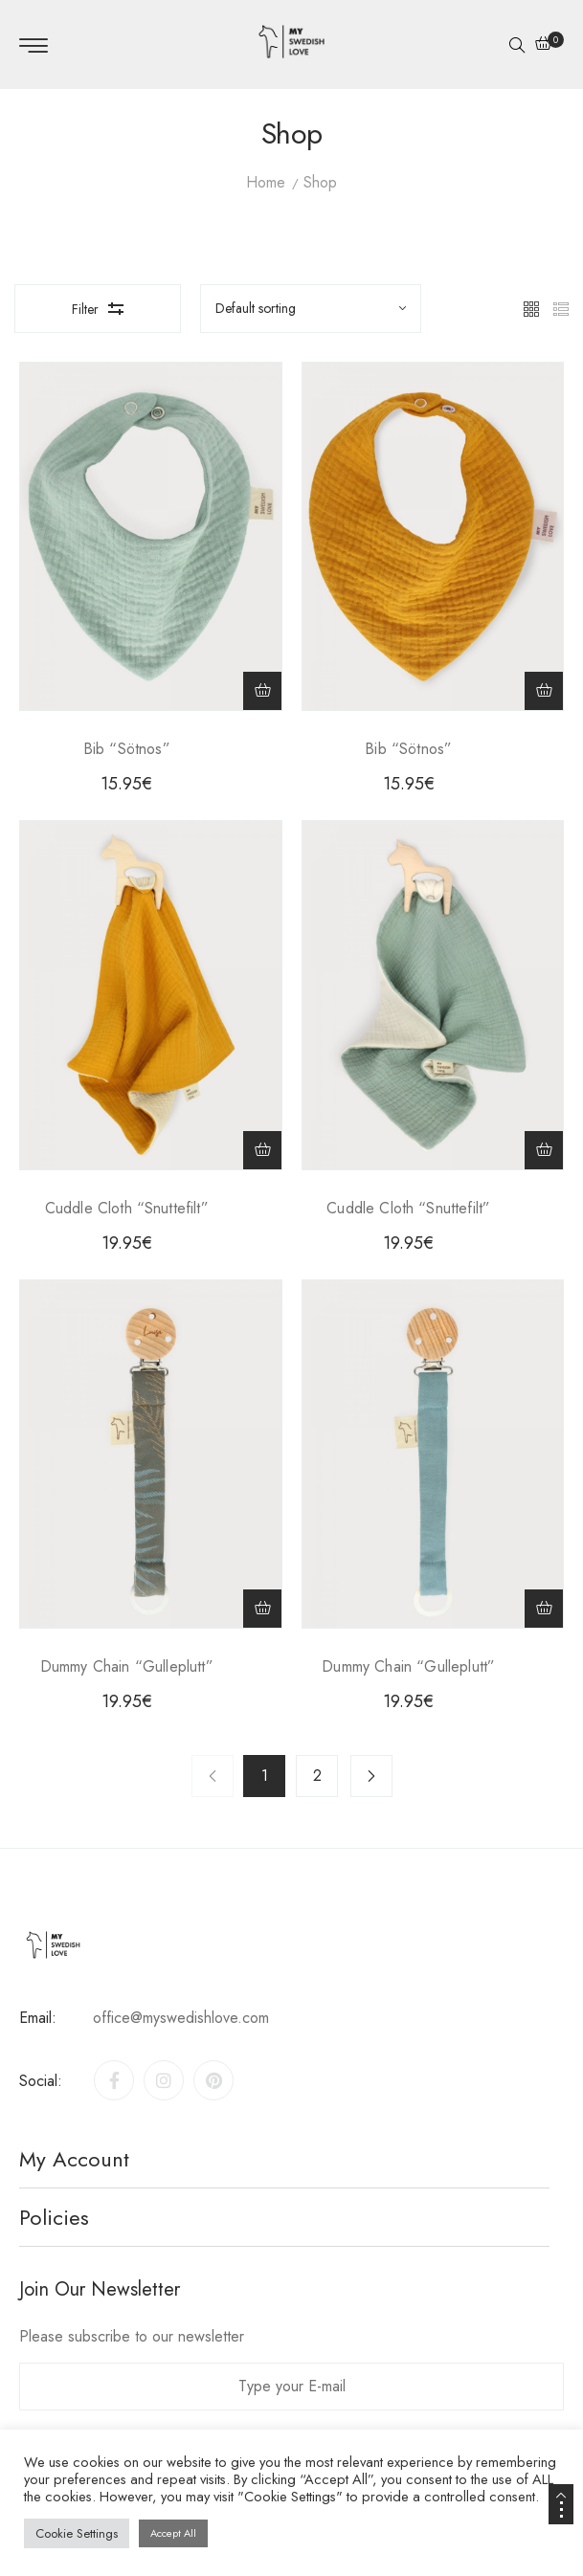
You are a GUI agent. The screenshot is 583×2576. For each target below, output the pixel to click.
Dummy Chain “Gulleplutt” (126, 1666)
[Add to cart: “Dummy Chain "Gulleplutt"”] (262, 1608)
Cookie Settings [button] (76, 2533)
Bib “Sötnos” (126, 749)
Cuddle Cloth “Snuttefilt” (127, 1208)
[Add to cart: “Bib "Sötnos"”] (262, 691)
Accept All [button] (173, 2533)
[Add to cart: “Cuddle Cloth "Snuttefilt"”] (262, 1150)
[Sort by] (311, 308)
